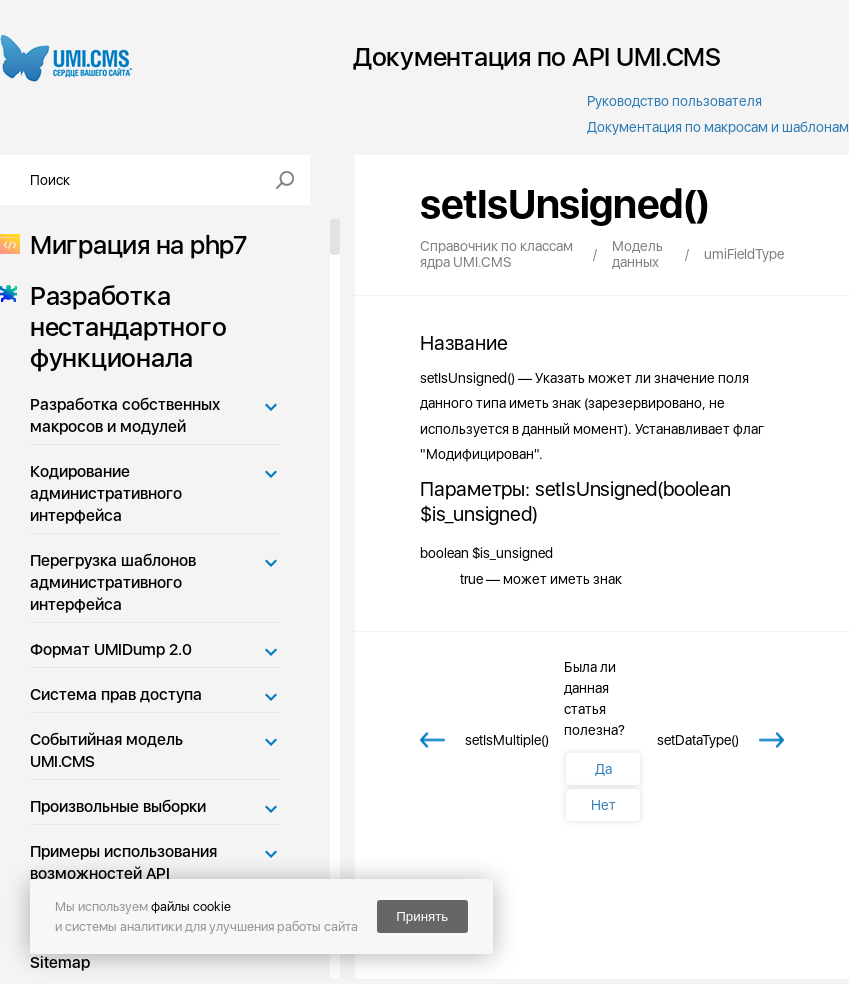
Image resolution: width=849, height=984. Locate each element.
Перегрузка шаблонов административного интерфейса (113, 582)
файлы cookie (191, 906)
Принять (422, 916)
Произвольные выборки (118, 806)
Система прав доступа (116, 694)
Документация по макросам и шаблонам (718, 127)
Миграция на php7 (132, 244)
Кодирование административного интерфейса (106, 493)
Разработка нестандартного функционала (122, 326)
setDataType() (698, 740)
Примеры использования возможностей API (123, 862)
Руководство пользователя (674, 101)
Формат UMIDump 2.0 (111, 649)
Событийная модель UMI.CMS (106, 750)
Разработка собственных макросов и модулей (125, 415)
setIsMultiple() (507, 740)
